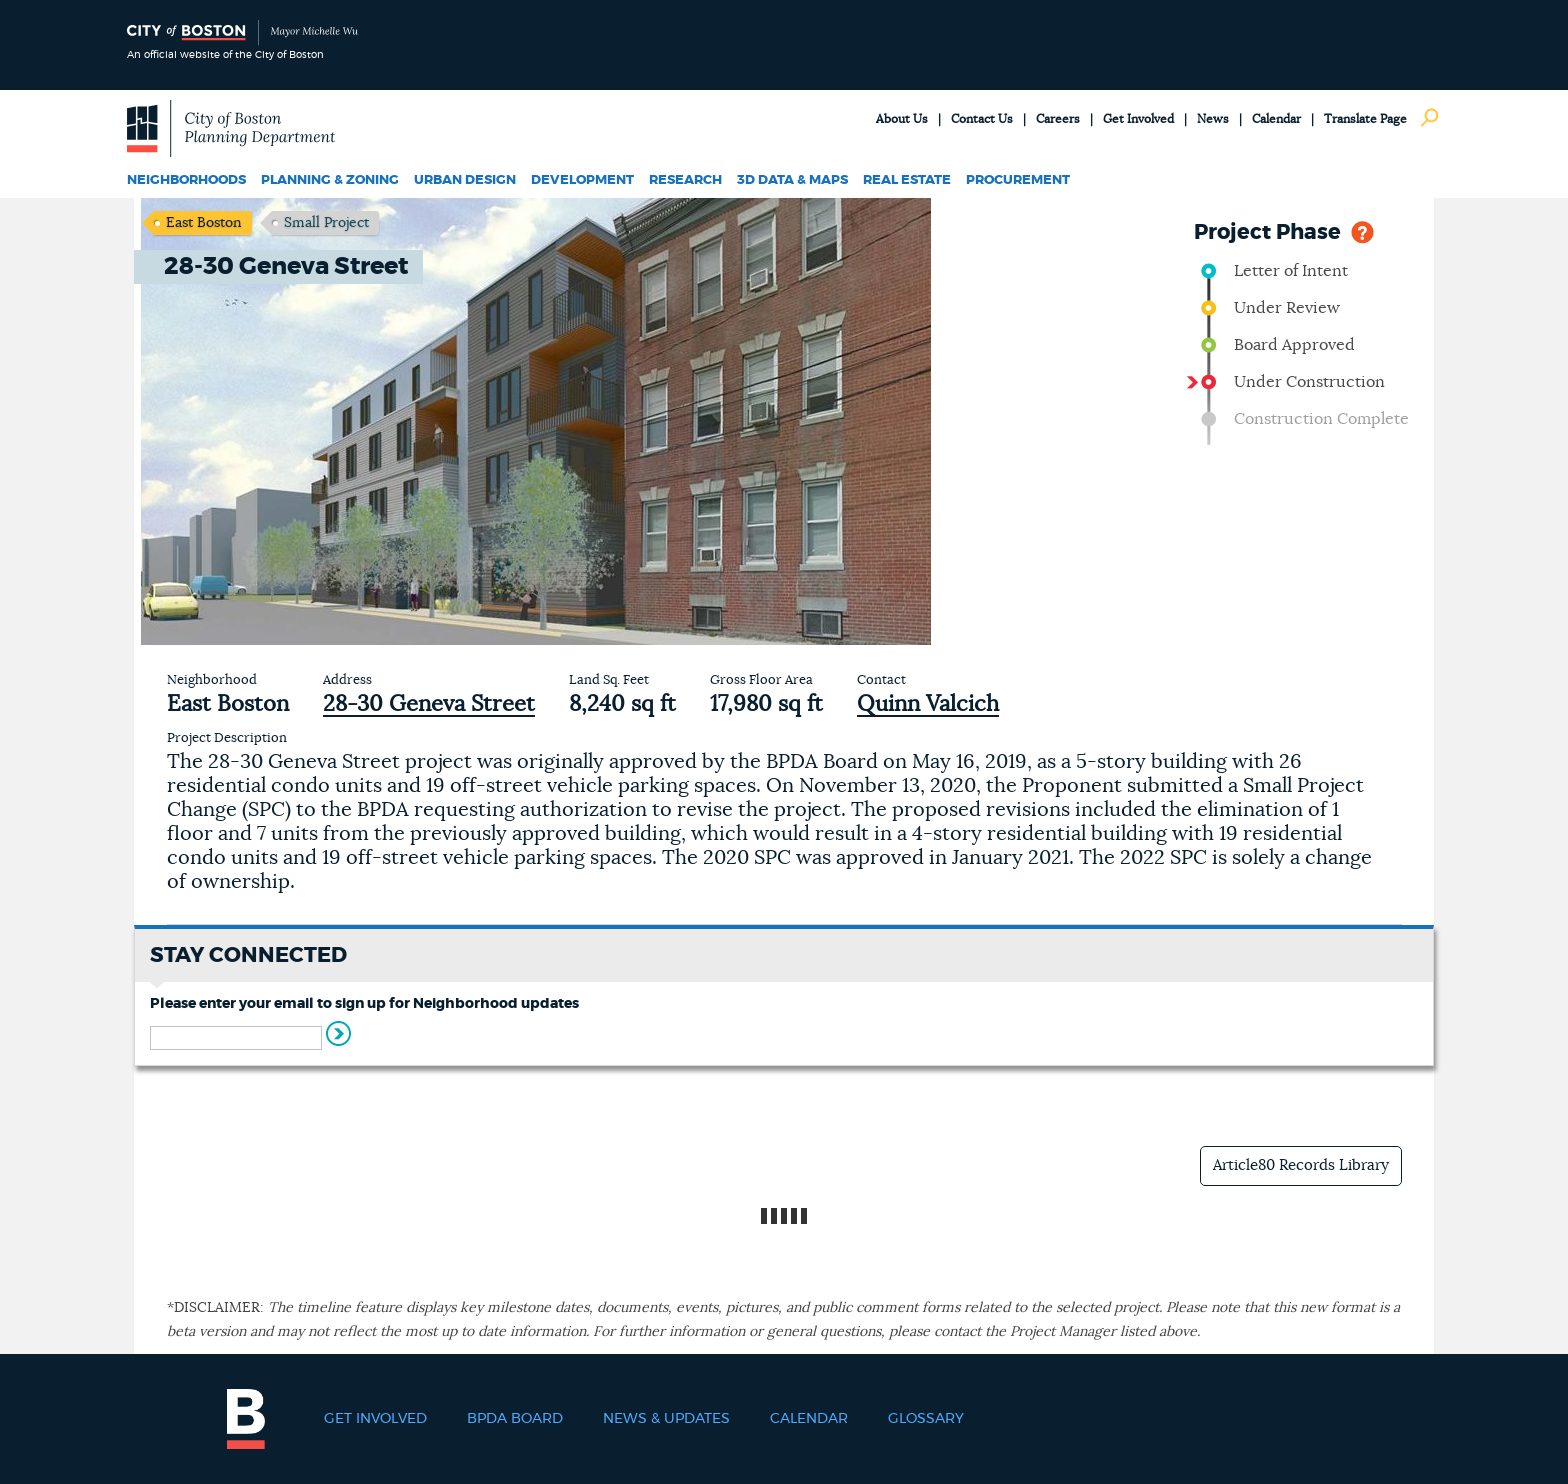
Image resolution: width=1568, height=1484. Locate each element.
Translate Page (1365, 119)
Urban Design (465, 180)
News (1213, 119)
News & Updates (666, 1419)
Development (582, 180)
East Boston (204, 223)
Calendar (1276, 119)
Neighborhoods (186, 180)
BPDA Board (515, 1419)
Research (685, 180)
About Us (902, 119)
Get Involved (1138, 119)
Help (1362, 230)
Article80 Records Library (1301, 1165)
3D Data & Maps (792, 180)
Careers (1058, 119)
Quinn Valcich (928, 704)
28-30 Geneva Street (429, 704)
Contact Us (982, 119)
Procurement (1018, 180)
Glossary (926, 1419)
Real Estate (907, 180)
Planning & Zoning (330, 180)
